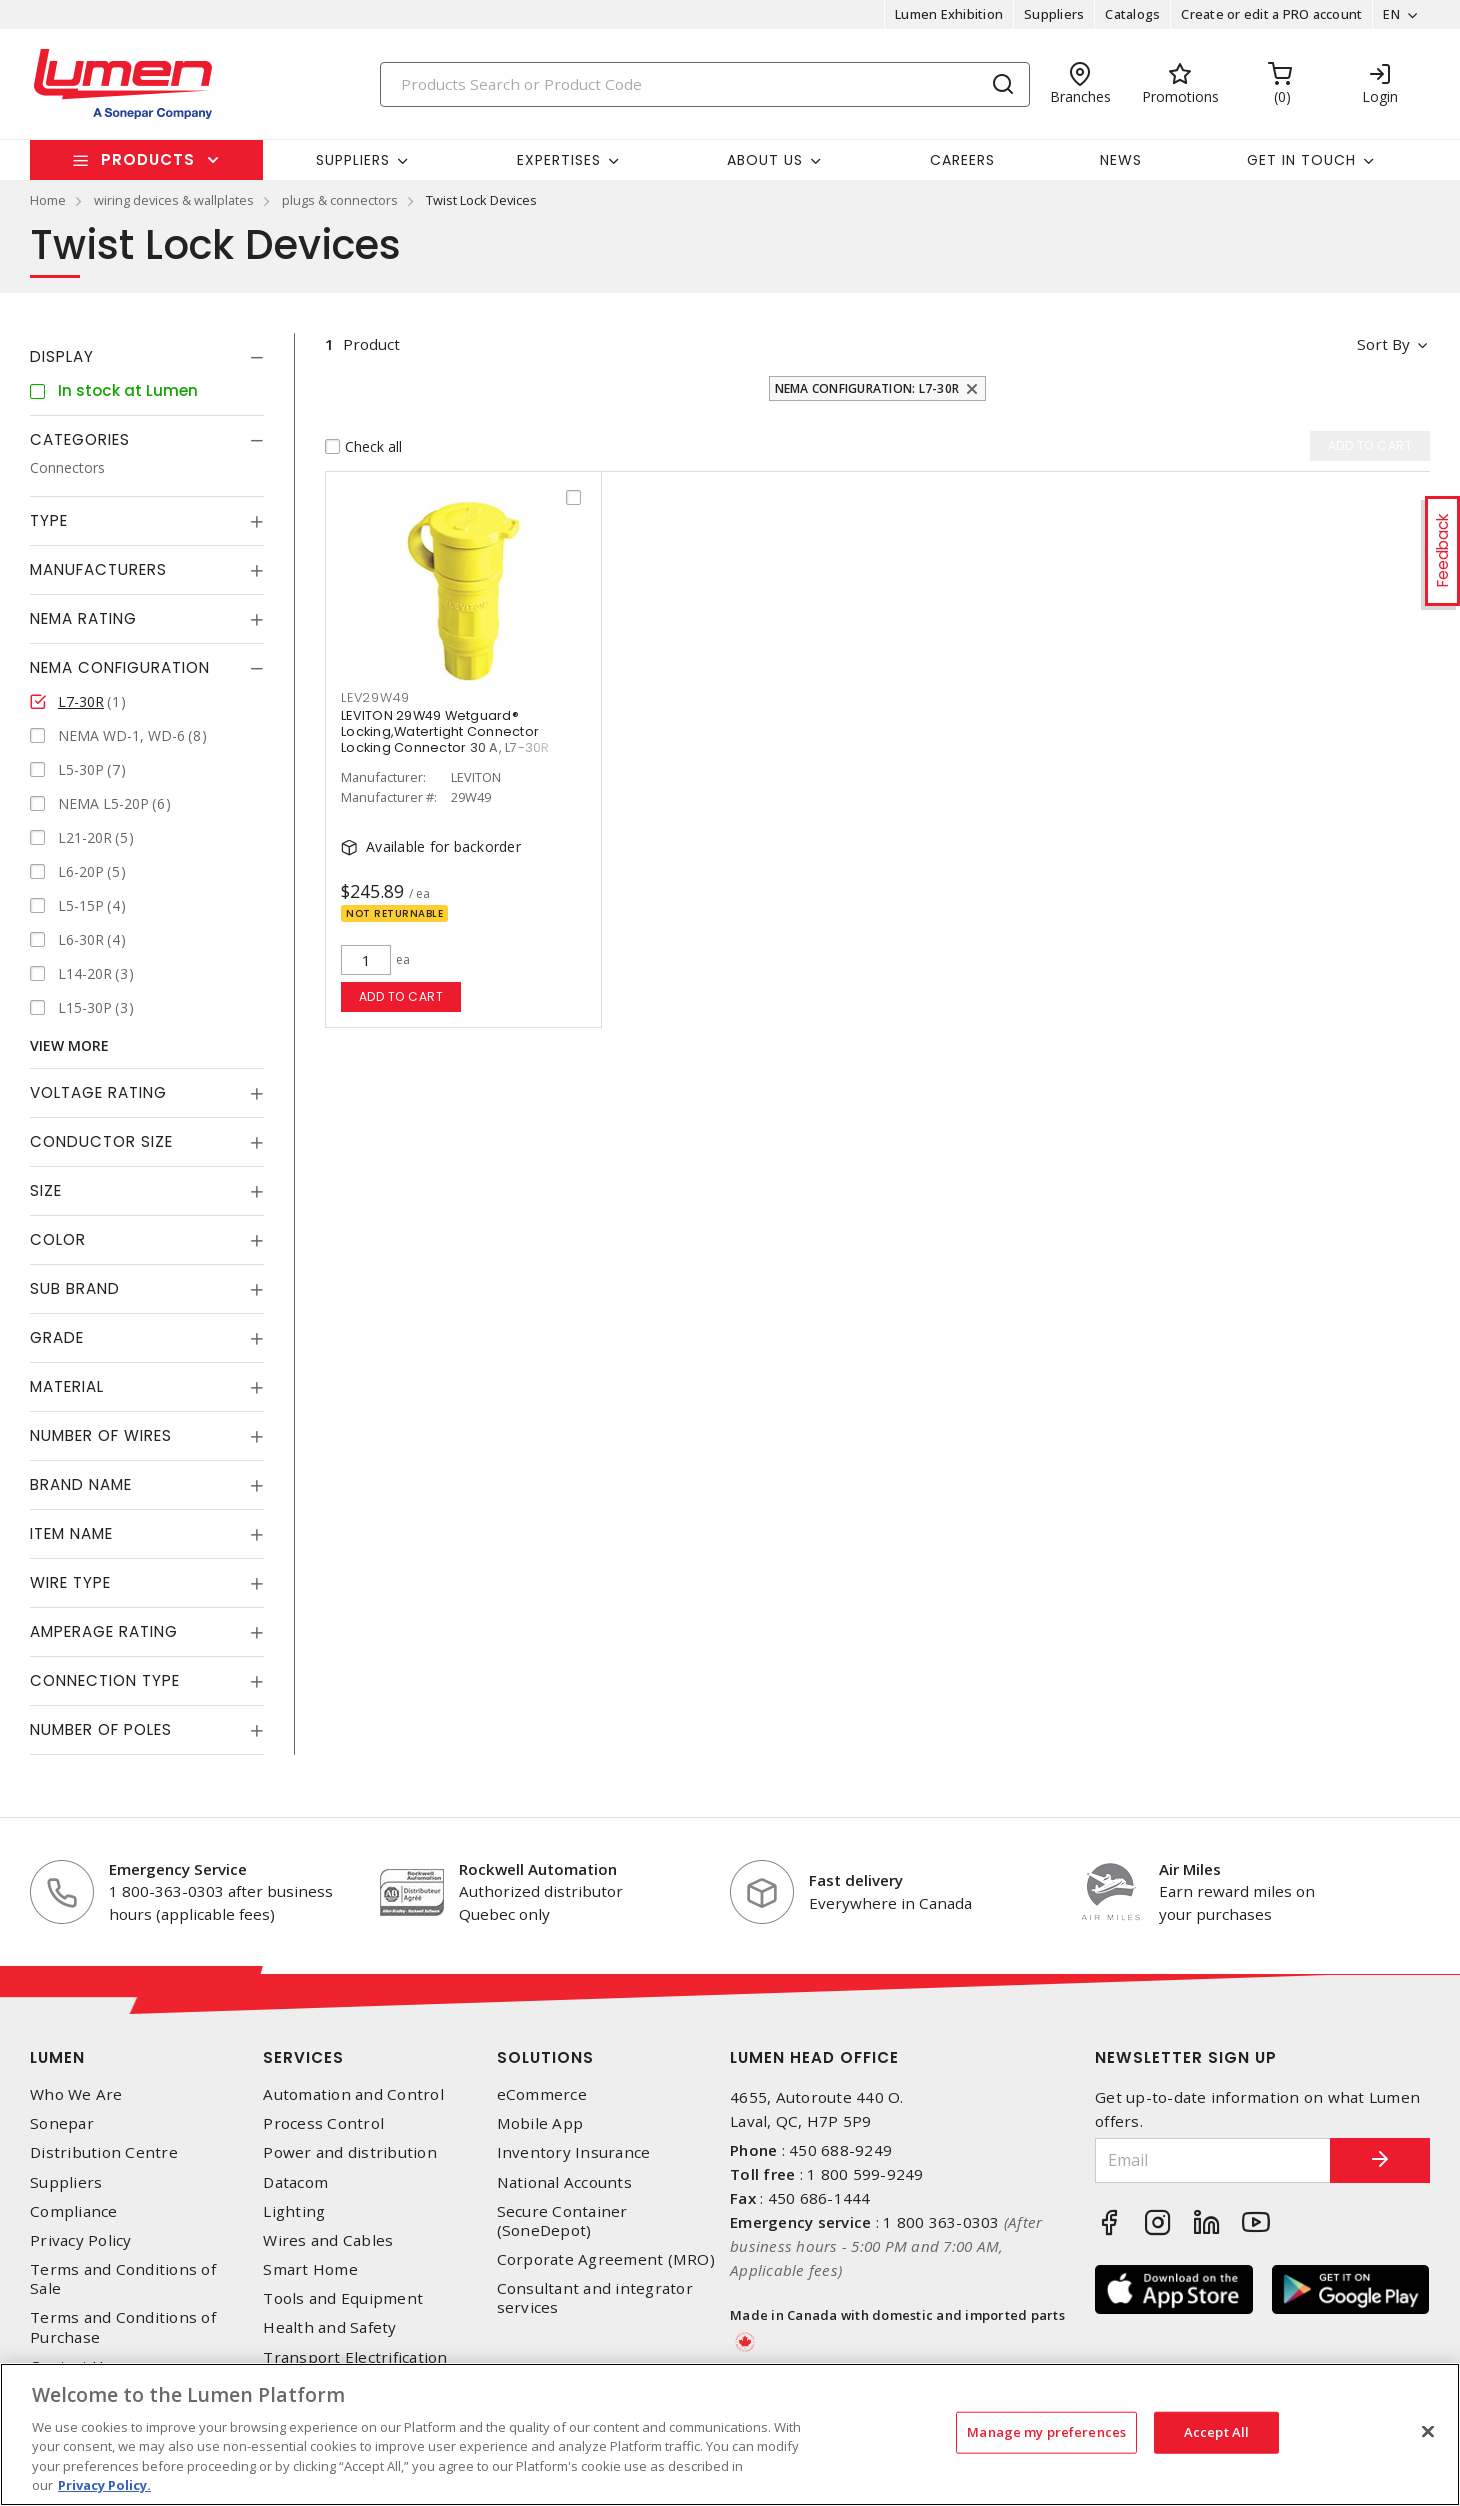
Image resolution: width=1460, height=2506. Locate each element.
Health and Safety (329, 2327)
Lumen (57, 2057)
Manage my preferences (1046, 2432)
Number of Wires (101, 1435)
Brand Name (81, 1484)
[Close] (1428, 2432)
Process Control (323, 2123)
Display (62, 356)
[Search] (705, 84)
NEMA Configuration (120, 667)
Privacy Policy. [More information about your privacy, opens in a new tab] (104, 2485)
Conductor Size (101, 1141)
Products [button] (148, 159)
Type (49, 520)
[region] (730, 2434)
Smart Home (310, 2269)
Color (58, 1239)
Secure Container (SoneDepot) (562, 2221)
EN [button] (1391, 14)
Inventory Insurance (574, 2152)
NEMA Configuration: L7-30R (867, 388)
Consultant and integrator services (595, 2298)
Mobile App (540, 2123)
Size (46, 1190)
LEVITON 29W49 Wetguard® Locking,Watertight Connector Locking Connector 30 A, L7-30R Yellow (445, 739)
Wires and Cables (328, 2240)
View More (69, 1045)
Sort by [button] (1383, 344)
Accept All (1216, 2432)
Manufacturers (98, 569)
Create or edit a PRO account (1271, 14)
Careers (962, 160)
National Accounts (564, 2182)
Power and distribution (350, 2152)
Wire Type (70, 1582)
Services (303, 2057)
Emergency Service (178, 1869)
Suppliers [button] (353, 160)
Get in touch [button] (1301, 160)
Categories (80, 439)
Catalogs (1132, 14)
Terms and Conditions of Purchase (123, 2327)
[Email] (1213, 2160)
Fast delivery (856, 1880)
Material (67, 1386)
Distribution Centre (104, 2152)
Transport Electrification (355, 2357)
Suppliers (1054, 14)
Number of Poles (101, 1729)
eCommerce (542, 2094)
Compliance (74, 2211)
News (1121, 160)
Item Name (71, 1533)
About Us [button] (765, 160)
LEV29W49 (375, 697)
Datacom (295, 2182)
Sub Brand (75, 1288)
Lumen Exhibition (949, 14)
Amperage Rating (104, 1631)
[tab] (147, 357)
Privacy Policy (81, 2240)
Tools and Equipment (343, 2298)
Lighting (294, 2211)
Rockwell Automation (538, 1869)
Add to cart (401, 996)
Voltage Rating (98, 1092)
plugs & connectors (340, 200)
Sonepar (62, 2123)
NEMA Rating (83, 618)
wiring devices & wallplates (174, 200)
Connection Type (105, 1680)
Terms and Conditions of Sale (123, 2279)
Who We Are (76, 2094)
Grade (57, 1337)
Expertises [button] (559, 160)
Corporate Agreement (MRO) (606, 2259)
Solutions (545, 2057)
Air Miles (1190, 1869)
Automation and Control (353, 2094)
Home (48, 200)
